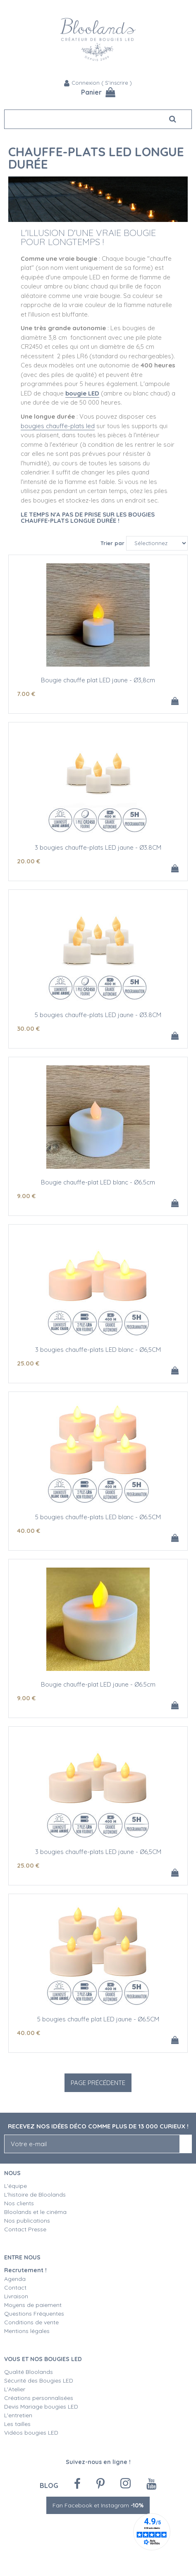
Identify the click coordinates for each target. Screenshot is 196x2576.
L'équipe (15, 2186)
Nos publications (27, 2220)
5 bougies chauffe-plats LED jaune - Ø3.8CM (98, 1015)
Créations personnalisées (38, 2398)
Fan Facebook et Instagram (98, 2505)
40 (28, 1531)
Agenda (15, 2279)
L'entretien (18, 2415)
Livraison (16, 2296)
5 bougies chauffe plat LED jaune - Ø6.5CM (98, 2019)
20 (28, 861)
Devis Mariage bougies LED (41, 2406)
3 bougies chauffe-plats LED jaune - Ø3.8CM (98, 847)
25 (28, 1363)
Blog (49, 2485)
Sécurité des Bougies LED (39, 2380)
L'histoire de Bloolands (35, 2194)
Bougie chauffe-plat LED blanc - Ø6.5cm (98, 1182)
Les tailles (17, 2424)
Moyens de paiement (33, 2305)
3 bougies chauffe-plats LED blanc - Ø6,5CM (98, 1349)
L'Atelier (14, 2389)
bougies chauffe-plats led (58, 426)
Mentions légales (27, 2331)
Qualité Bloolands (28, 2372)
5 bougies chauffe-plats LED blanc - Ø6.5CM (98, 1517)
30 (28, 1028)
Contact (15, 2287)
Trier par (112, 543)
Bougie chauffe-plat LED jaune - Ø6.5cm (98, 1684)
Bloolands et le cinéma (35, 2212)
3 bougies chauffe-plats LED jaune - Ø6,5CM (98, 1852)
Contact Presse (25, 2229)
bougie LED (82, 393)
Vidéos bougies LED (31, 2432)
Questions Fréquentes (34, 2313)
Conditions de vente (31, 2322)
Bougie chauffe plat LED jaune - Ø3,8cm (98, 680)
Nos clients (19, 2203)
